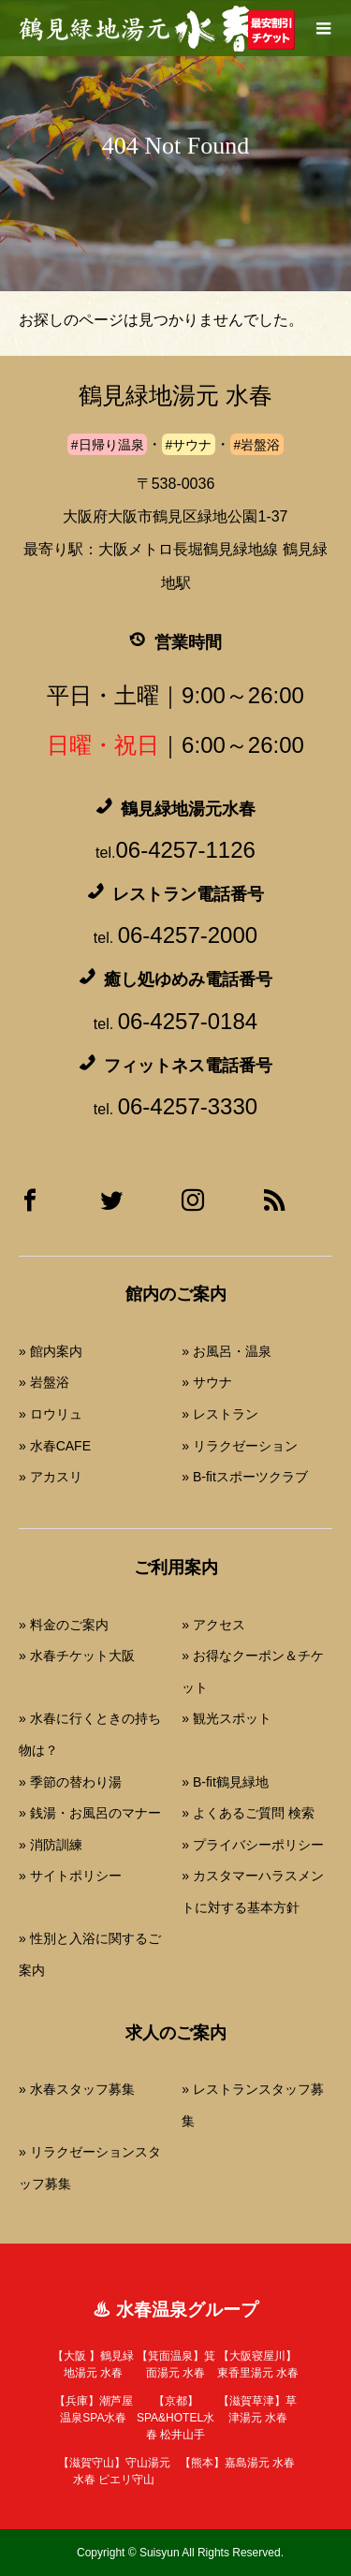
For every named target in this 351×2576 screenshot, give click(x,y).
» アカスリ (50, 1476)
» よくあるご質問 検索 (248, 1812)
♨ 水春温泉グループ (175, 2309)
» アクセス (213, 1624)
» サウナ (207, 1382)
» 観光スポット (226, 1718)
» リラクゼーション (240, 1445)
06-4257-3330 (187, 1106)
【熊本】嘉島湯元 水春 (237, 2462)
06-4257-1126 (185, 849)
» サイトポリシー (70, 1875)
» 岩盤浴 (44, 1382)
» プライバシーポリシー (253, 1844)
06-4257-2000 (187, 935)
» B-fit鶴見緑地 (225, 1781)
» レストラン (220, 1413)
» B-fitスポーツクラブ (245, 1476)
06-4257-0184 (187, 1021)
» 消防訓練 (50, 1844)
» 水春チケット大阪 (77, 1655)
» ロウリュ (50, 1413)
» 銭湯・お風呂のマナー (90, 1812)
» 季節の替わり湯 (70, 1781)
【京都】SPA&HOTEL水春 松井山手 (175, 2417)
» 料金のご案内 (64, 1624)
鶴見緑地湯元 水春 (175, 395)
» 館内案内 (50, 1351)
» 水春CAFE (55, 1445)
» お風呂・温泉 (226, 1351)
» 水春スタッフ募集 (77, 2089)
